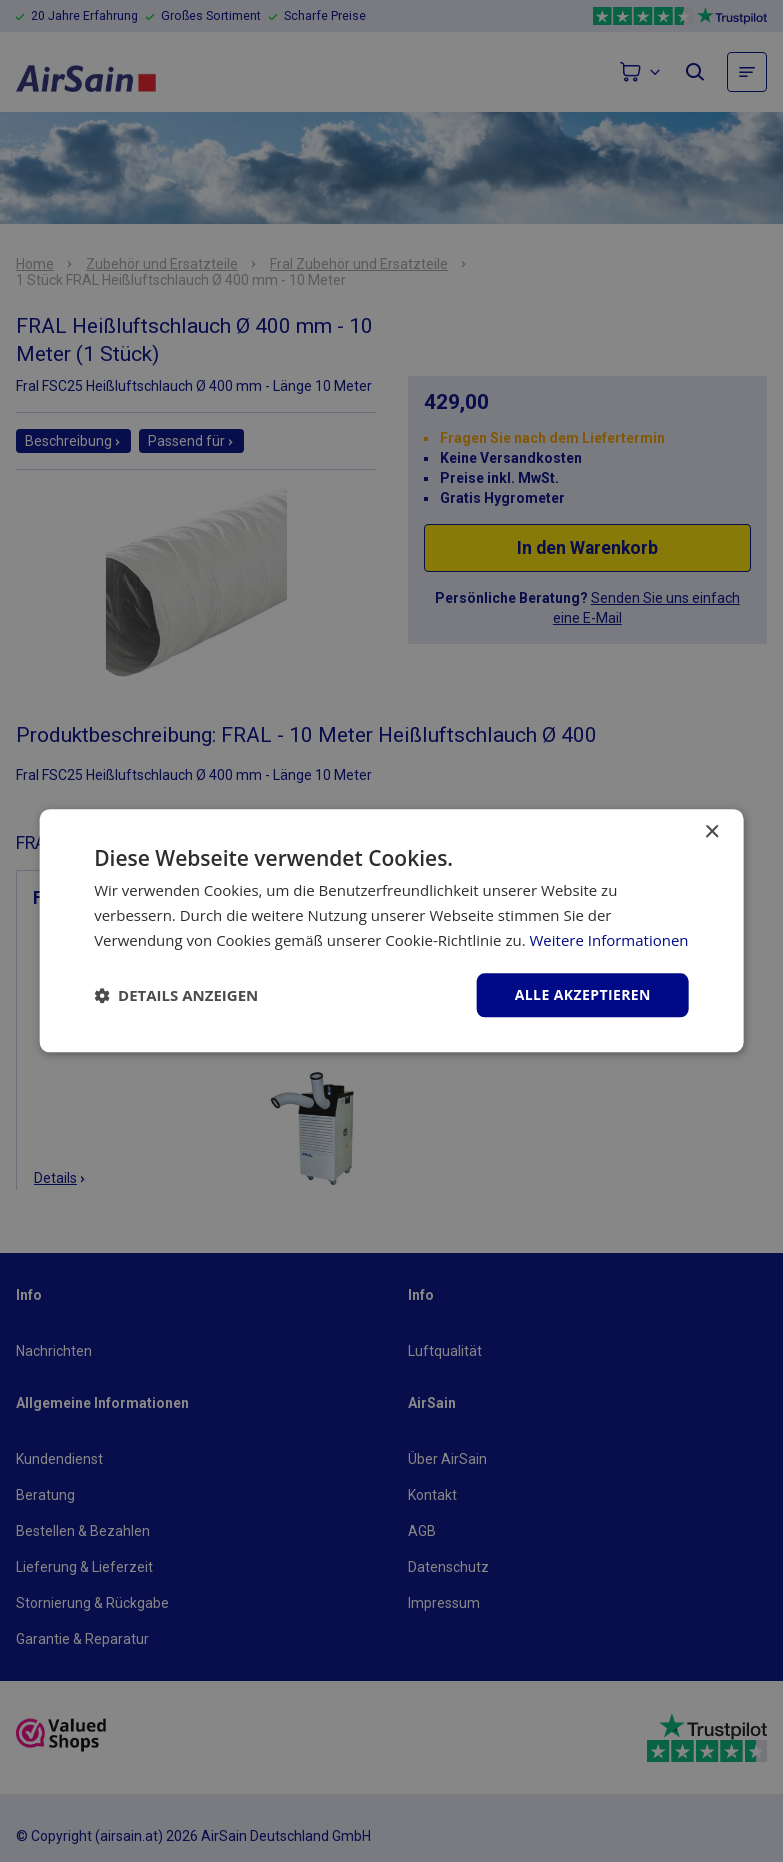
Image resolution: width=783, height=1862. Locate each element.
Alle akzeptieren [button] (583, 994)
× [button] (711, 832)
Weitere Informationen (608, 940)
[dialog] (391, 931)
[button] (176, 995)
